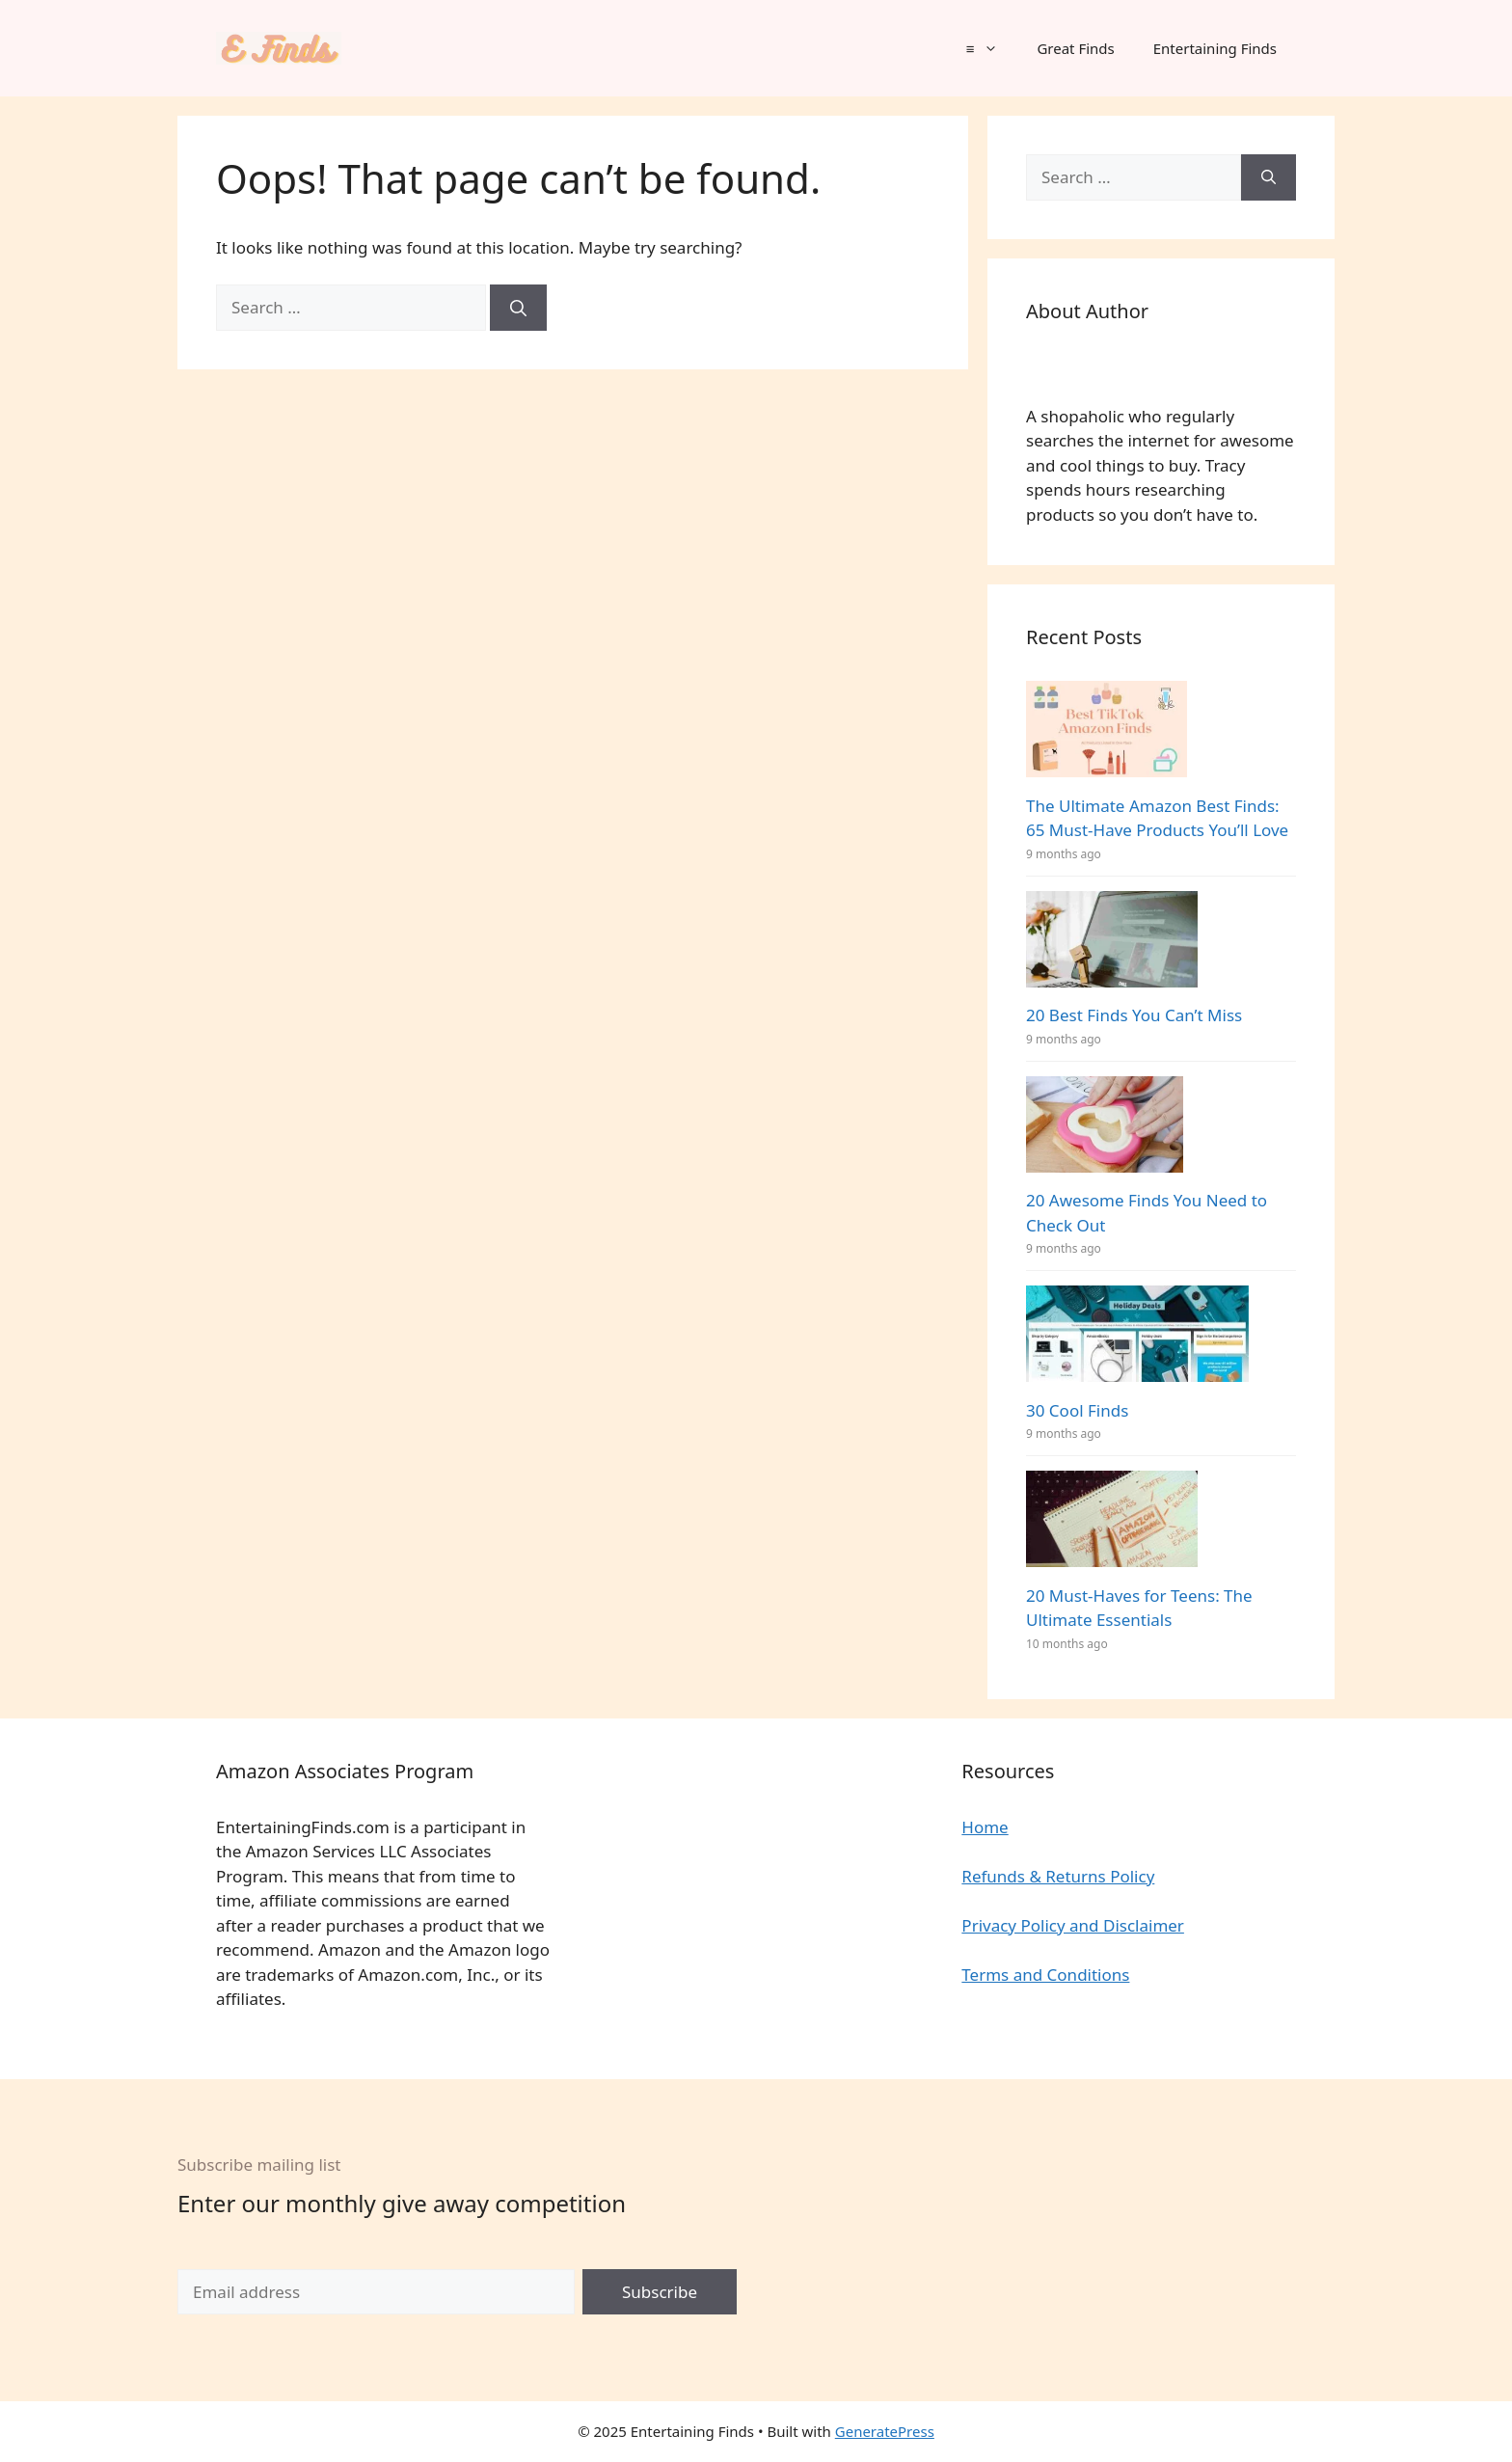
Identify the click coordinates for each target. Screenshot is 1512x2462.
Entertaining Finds (1215, 48)
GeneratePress (884, 2431)
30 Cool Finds (1077, 1410)
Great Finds (1075, 48)
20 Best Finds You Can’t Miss (1134, 1015)
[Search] (518, 307)
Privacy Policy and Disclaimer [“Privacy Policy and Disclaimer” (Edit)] (1072, 1925)
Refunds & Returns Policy (1057, 1876)
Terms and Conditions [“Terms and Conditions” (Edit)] (1045, 1974)
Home (984, 1827)
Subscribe (659, 2292)
